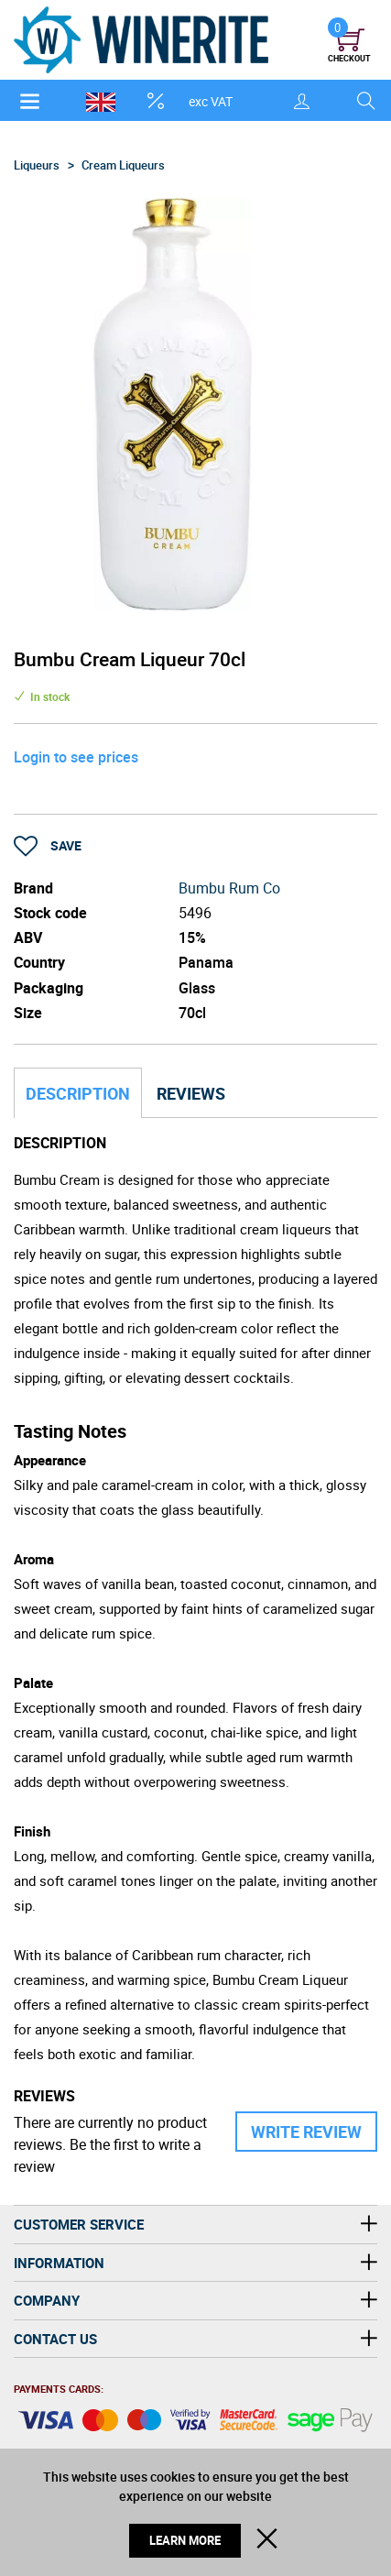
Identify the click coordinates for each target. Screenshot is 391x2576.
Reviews (191, 1093)
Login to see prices (76, 757)
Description (78, 1093)
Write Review (306, 2132)
